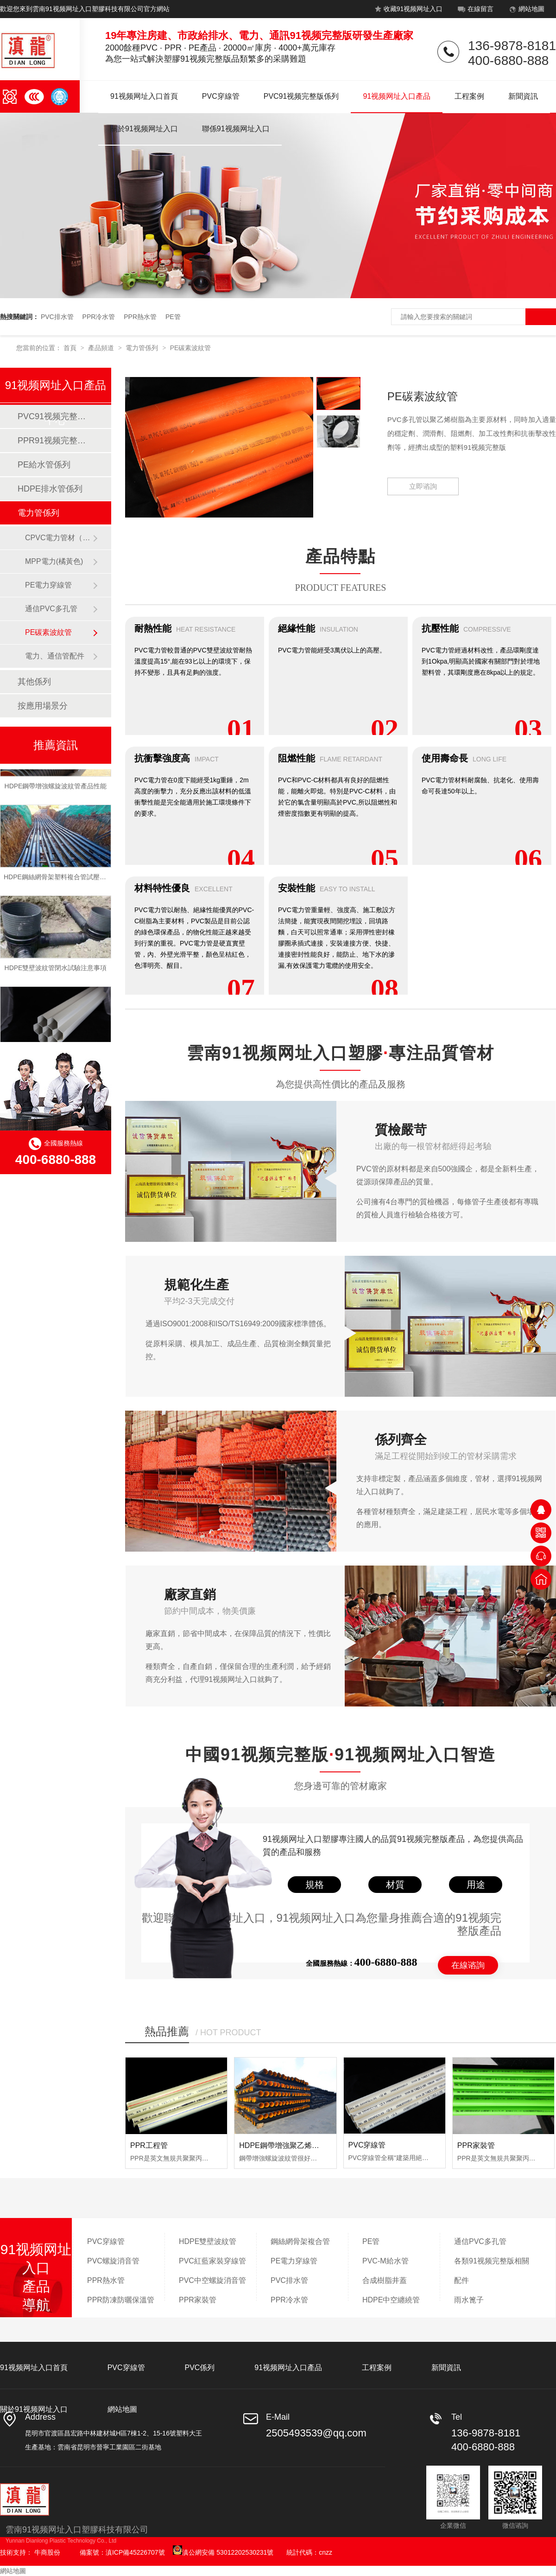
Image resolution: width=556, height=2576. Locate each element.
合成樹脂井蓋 (384, 2280)
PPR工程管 (149, 2145)
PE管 (173, 316)
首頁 (70, 348)
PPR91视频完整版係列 (55, 440)
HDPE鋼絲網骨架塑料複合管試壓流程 (58, 879)
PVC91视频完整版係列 (301, 96)
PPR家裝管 (476, 2145)
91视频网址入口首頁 (144, 96)
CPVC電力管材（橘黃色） (59, 538)
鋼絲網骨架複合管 (300, 2241)
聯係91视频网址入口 (236, 129)
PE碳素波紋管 (190, 348)
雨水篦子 (469, 2300)
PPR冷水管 (98, 316)
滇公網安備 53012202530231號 (223, 2552)
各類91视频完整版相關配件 (491, 2270)
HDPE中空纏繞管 (391, 2300)
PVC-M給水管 (385, 2261)
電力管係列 (143, 348)
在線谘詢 (468, 1965)
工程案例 (469, 96)
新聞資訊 (523, 96)
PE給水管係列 (44, 464)
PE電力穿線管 (48, 585)
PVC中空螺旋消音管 (212, 2280)
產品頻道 (102, 348)
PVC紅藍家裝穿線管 (212, 2261)
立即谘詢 (423, 486)
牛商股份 (47, 2552)
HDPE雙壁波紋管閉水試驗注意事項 (56, 970)
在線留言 (474, 11)
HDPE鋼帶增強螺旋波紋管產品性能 (56, 788)
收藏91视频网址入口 (407, 11)
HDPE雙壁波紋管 (207, 2241)
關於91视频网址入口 (144, 129)
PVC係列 (199, 2367)
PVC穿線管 (221, 96)
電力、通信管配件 (54, 656)
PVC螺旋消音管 (113, 2261)
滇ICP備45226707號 (135, 2552)
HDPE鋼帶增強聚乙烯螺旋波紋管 (293, 2145)
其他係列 (34, 681)
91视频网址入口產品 (396, 96)
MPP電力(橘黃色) (54, 561)
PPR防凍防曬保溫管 (120, 2300)
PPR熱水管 (140, 316)
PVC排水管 (57, 316)
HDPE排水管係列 (50, 488)
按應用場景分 (43, 705)
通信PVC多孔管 (51, 609)
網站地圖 (525, 11)
